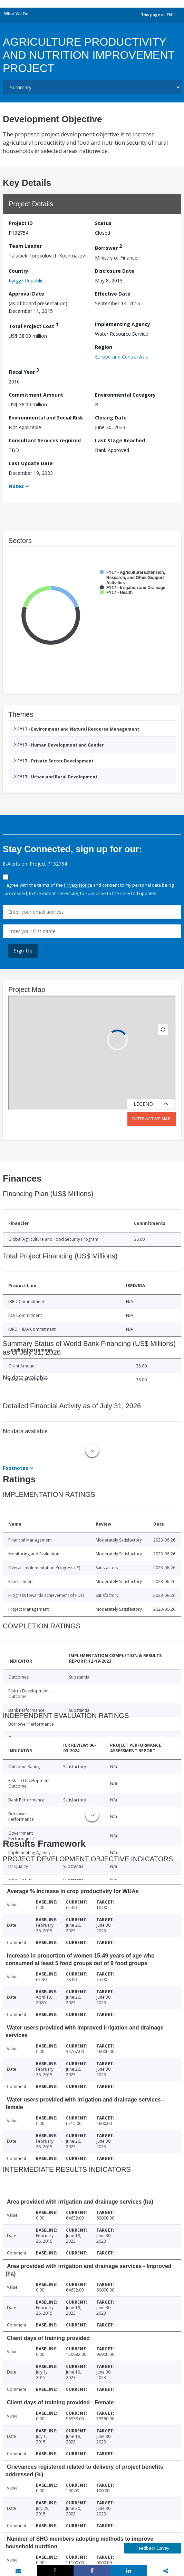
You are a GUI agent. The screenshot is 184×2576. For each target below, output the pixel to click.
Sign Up (23, 950)
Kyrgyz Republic (26, 280)
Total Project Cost (33, 325)
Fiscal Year (24, 371)
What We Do (16, 14)
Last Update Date (31, 463)
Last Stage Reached (120, 440)
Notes (16, 486)
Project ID (21, 223)
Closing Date (111, 417)
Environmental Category (125, 394)
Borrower (108, 247)
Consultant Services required (45, 440)
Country (18, 271)
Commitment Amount (36, 394)
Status (103, 223)
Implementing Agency (122, 324)
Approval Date (26, 293)
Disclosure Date (114, 271)
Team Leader (25, 246)
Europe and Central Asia (121, 356)
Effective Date (112, 293)
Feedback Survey (152, 2548)
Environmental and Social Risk (46, 417)
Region (103, 347)
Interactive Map (151, 1119)
